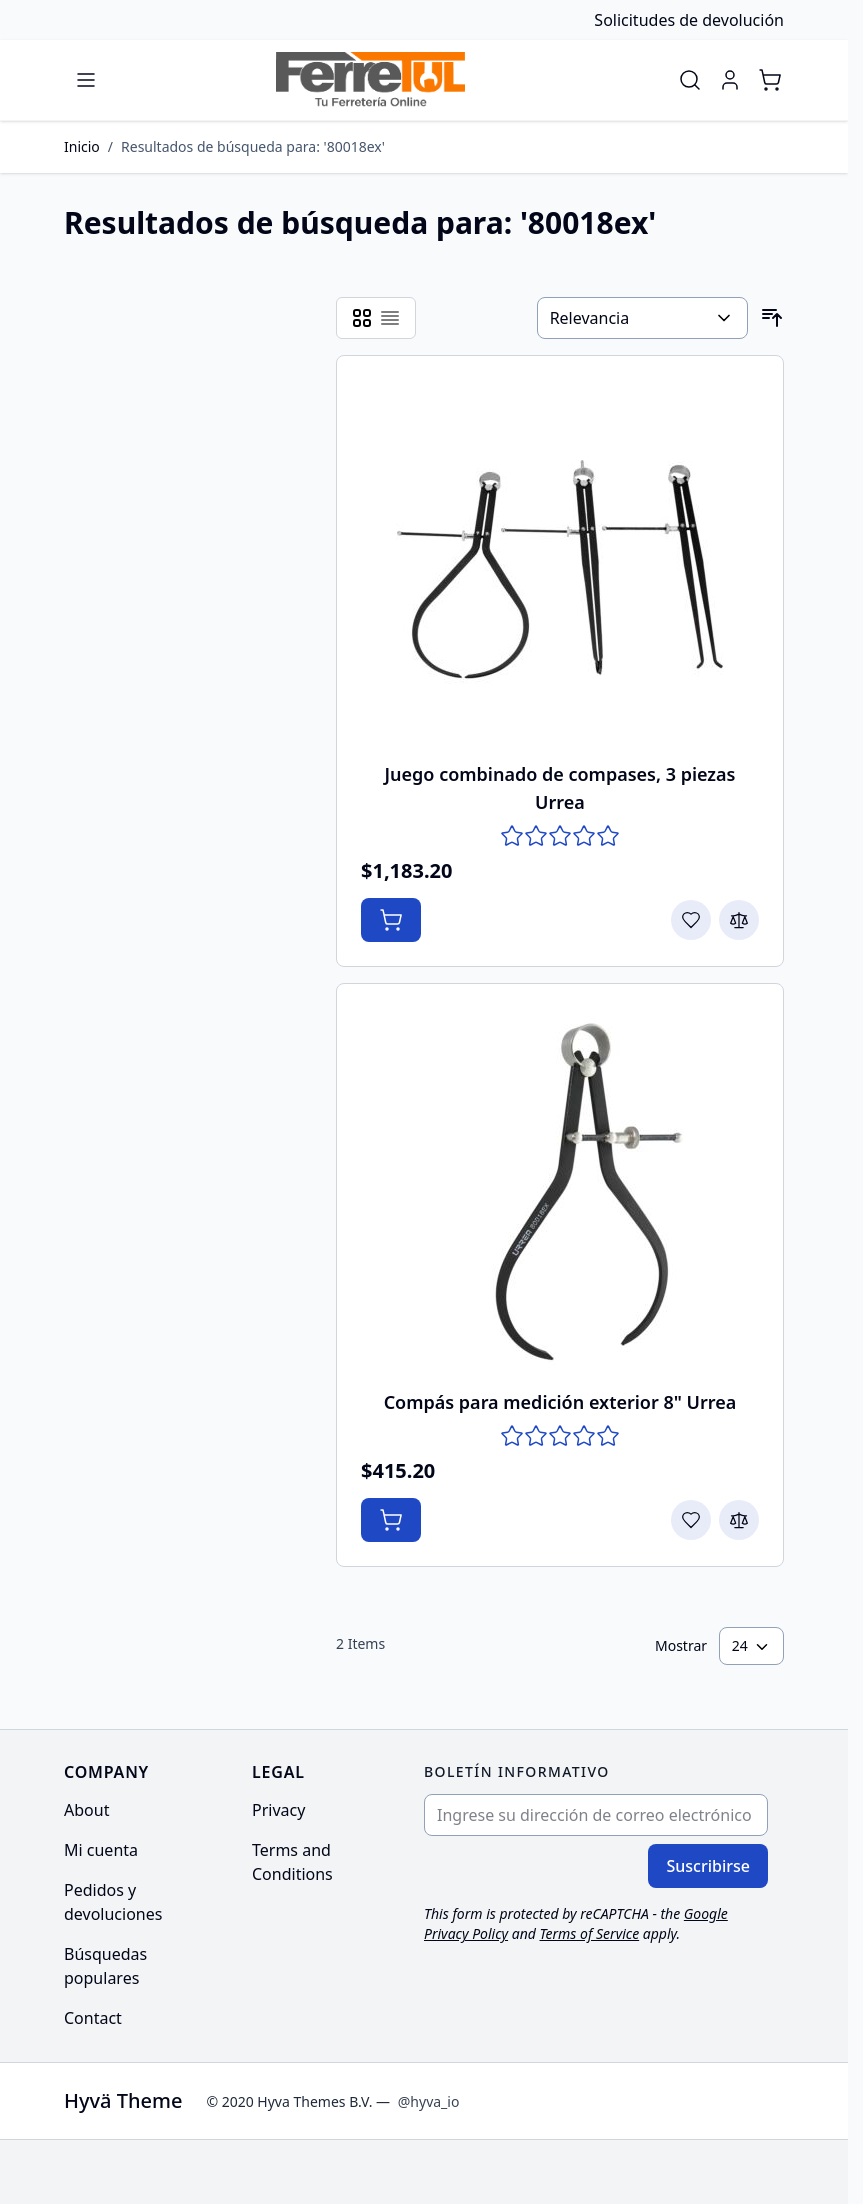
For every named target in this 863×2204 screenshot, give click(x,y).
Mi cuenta (101, 1850)
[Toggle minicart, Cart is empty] (770, 80)
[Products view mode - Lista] (390, 318)
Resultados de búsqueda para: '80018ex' (253, 146)
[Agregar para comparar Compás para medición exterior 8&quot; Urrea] (739, 1520)
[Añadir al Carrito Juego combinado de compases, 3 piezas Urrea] (391, 920)
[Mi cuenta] (730, 80)
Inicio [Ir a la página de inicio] (82, 146)
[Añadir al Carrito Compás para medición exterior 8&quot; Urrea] (391, 1520)
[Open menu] (86, 80)
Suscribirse (708, 1866)
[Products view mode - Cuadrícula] (362, 318)
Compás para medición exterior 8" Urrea (560, 1402)
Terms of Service (590, 1933)
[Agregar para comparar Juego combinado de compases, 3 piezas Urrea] (739, 920)
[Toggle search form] (690, 80)
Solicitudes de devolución (689, 20)
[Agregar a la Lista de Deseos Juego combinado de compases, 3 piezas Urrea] (691, 920)
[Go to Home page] (370, 80)
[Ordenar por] (642, 318)
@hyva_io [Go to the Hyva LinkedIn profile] (429, 2101)
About (86, 1810)
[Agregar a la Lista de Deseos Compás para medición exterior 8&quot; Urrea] (691, 1520)
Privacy (278, 1810)
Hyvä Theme (123, 2100)
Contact (93, 2018)
